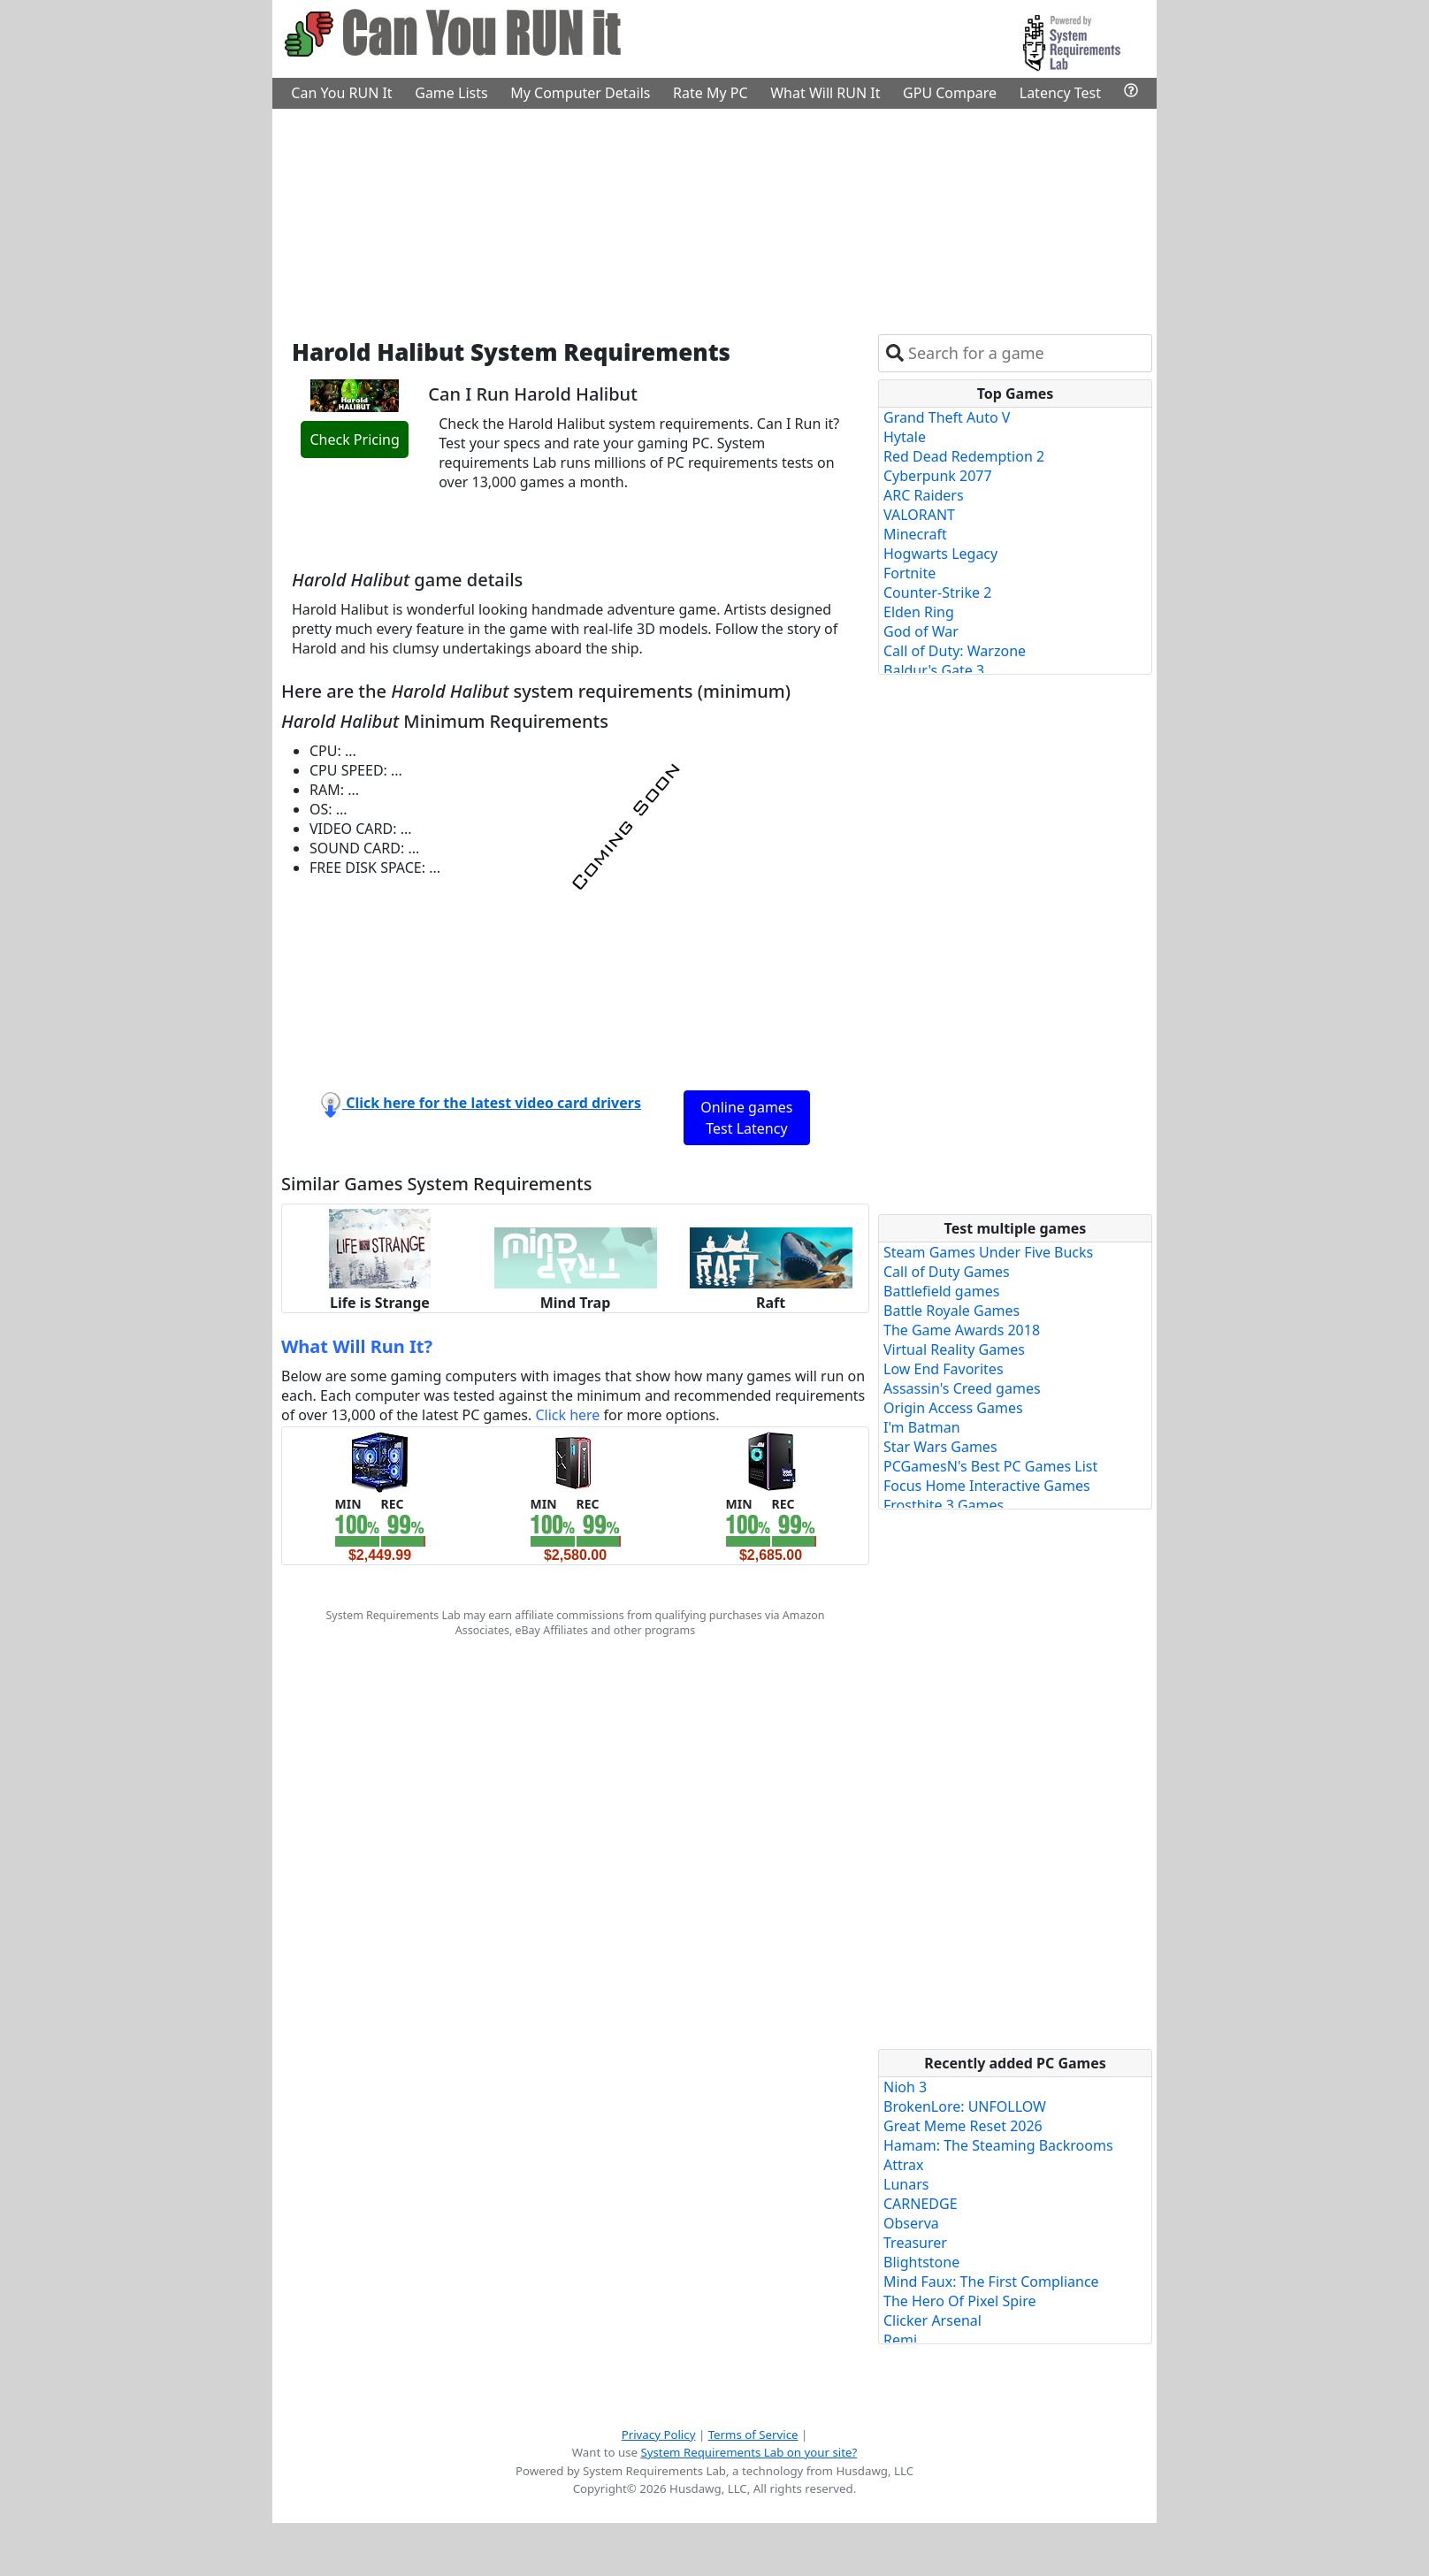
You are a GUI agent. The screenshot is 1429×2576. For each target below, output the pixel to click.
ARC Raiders (923, 495)
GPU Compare (950, 93)
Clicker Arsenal (932, 2320)
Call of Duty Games (946, 1271)
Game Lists (451, 93)
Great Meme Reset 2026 (963, 2126)
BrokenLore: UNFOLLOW (964, 2106)
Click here (567, 1415)
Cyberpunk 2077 (937, 475)
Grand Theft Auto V (946, 417)
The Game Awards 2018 (961, 1330)
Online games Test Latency (746, 1117)
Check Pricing (354, 439)
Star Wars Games (940, 1446)
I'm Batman (921, 1427)
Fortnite (909, 573)
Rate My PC (710, 93)
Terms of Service (753, 2434)
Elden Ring (918, 612)
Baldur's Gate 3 (933, 670)
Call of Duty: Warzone (954, 651)
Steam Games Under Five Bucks (988, 1252)
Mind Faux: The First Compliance (991, 2281)
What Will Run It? (356, 1346)
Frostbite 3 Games (943, 1505)
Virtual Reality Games (954, 1349)
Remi (900, 2340)
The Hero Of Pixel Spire (959, 2301)
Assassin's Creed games (962, 1388)
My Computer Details (580, 93)
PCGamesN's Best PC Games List (990, 1466)
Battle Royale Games (951, 1310)
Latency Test (1060, 93)
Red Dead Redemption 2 (963, 456)
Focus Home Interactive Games (986, 1485)
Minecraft (915, 534)
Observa (911, 2223)
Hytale (904, 437)
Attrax (903, 2165)
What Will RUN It (825, 93)
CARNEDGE (920, 2203)
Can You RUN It (341, 93)
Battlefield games (941, 1291)
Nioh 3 (905, 2087)
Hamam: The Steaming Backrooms (998, 2145)
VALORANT (919, 514)
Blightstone (921, 2262)
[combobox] (1026, 353)
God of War (921, 631)
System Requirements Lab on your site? (748, 2452)
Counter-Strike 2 (937, 592)
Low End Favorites (943, 1369)
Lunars (905, 2184)
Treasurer (915, 2242)
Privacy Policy (659, 2434)
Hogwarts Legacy (940, 553)
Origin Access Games (953, 1408)
